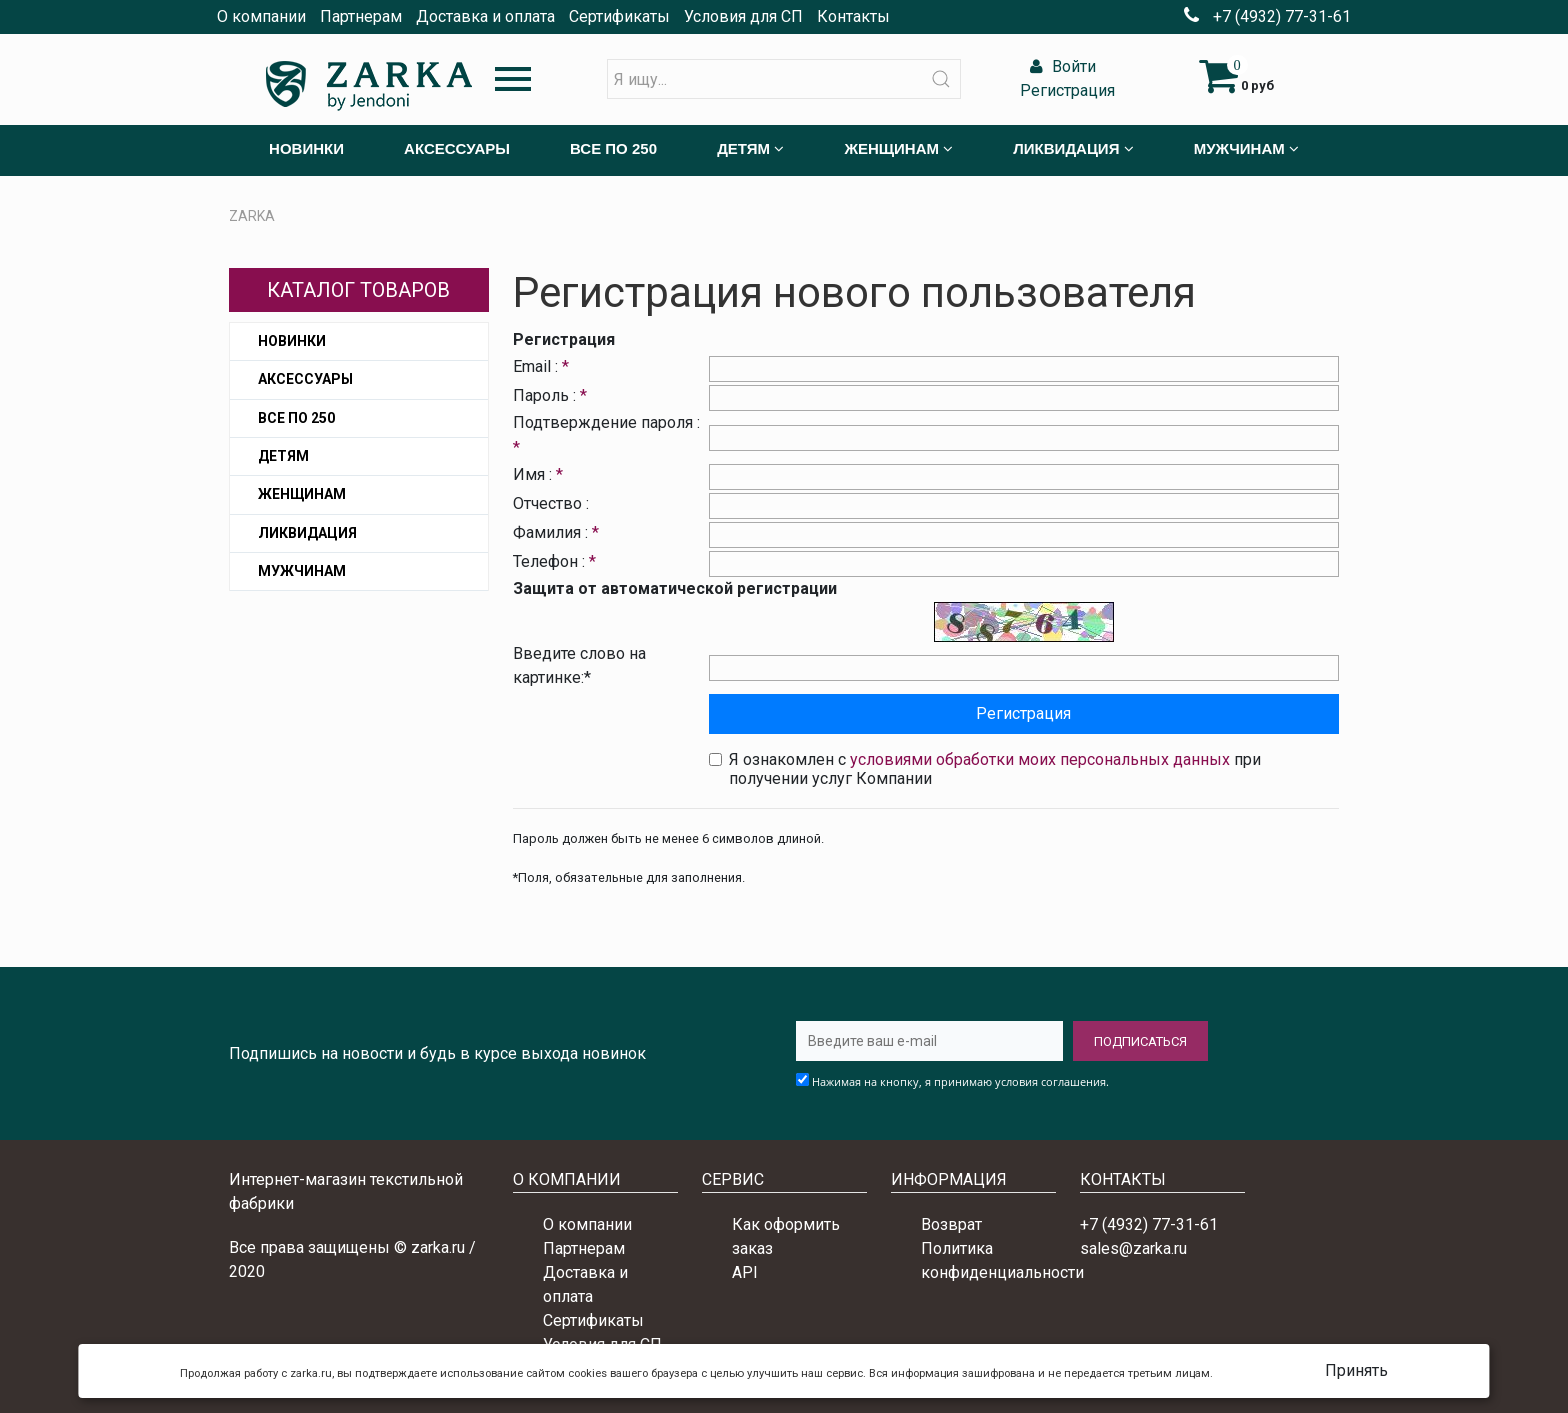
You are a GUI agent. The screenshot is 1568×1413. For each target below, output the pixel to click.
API (745, 1272)
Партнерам (361, 16)
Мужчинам (302, 571)
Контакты (853, 16)
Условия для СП (743, 16)
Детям (283, 456)
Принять (1356, 1370)
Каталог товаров (358, 290)
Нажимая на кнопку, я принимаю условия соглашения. (960, 1081)
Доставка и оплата (485, 16)
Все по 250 (296, 418)
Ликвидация (307, 533)
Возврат (951, 1224)
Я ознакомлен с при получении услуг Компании (995, 769)
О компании (261, 16)
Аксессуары (305, 379)
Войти (1060, 66)
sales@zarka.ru (1133, 1248)
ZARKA (252, 216)
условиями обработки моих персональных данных (1040, 759)
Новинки (292, 341)
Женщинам (302, 494)
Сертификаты (619, 16)
